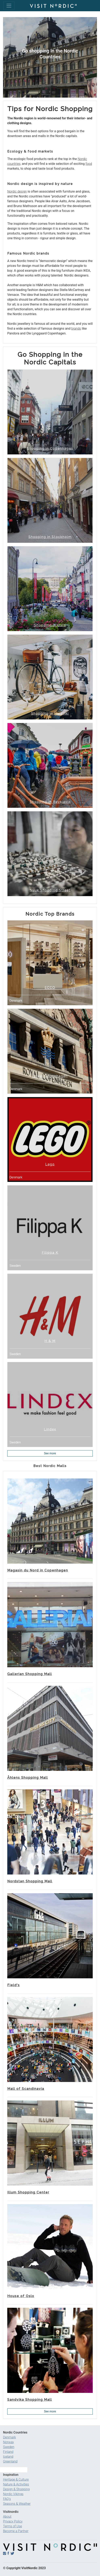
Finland (8, 2452)
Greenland (10, 2461)
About (7, 2516)
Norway (8, 2442)
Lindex (50, 1429)
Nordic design (17, 191)
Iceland (8, 2456)
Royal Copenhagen (50, 1076)
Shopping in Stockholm (50, 537)
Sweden (8, 2447)
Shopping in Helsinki (50, 713)
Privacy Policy (12, 2521)
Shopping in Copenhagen (50, 448)
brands (76, 328)
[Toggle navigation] (9, 6)
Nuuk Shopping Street (50, 890)
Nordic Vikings (13, 2494)
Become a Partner (15, 2531)
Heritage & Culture (16, 2479)
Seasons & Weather (17, 2504)
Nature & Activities (16, 2484)
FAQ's (7, 2499)
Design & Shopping (16, 2489)
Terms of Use (12, 2526)
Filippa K (50, 1252)
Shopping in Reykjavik (50, 802)
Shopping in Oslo (50, 625)
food (88, 164)
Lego (50, 1164)
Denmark (9, 2437)
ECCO (50, 987)
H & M (50, 1341)
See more (50, 1453)
